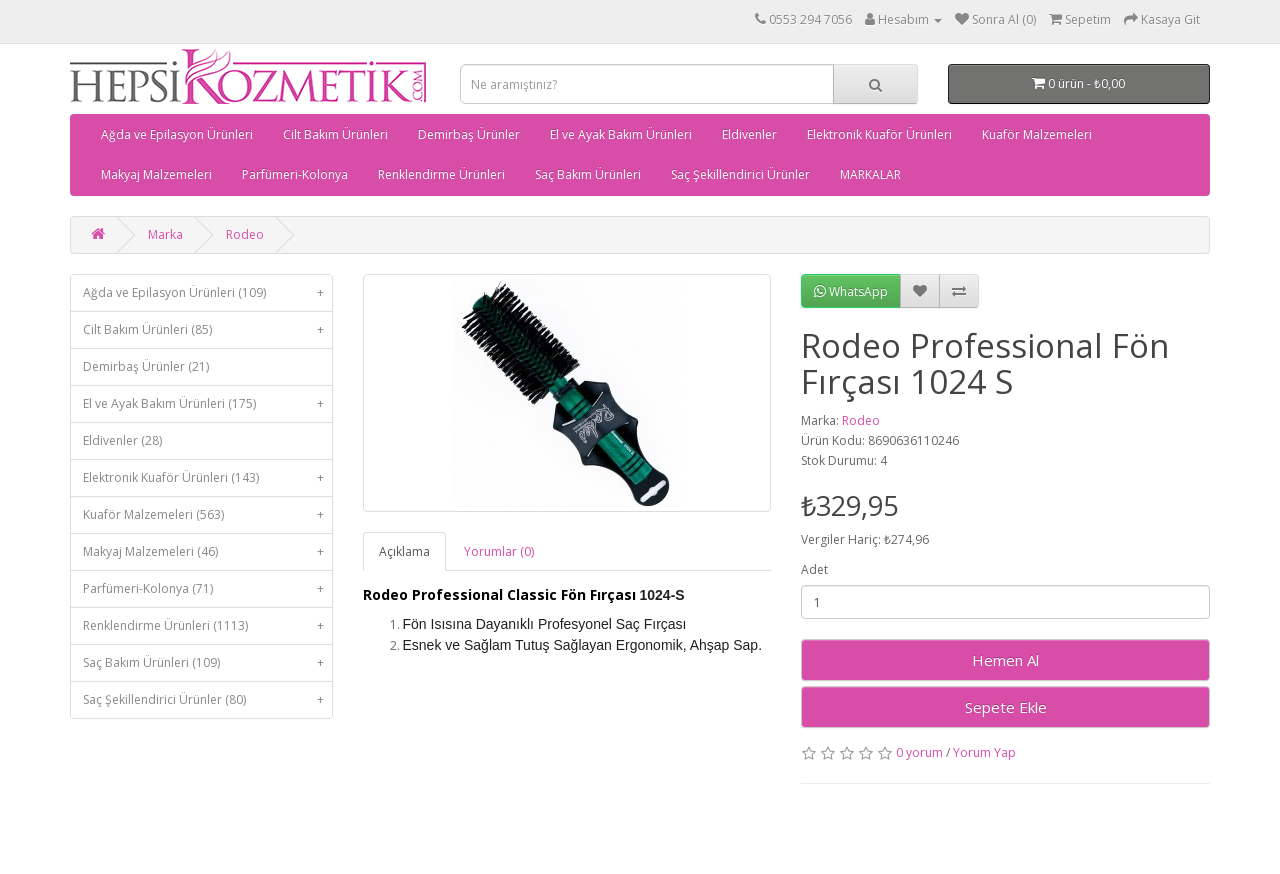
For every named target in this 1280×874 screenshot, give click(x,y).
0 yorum (919, 752)
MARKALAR (870, 174)
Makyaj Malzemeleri (156, 174)
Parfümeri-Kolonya (295, 174)
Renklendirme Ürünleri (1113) (207, 626)
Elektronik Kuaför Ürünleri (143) (207, 478)
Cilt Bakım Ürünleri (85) (207, 330)
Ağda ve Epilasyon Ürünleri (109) (207, 293)
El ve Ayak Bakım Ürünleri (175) (207, 404)
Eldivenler (749, 134)
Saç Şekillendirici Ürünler (740, 174)
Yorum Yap (984, 752)
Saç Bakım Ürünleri (588, 174)
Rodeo (245, 234)
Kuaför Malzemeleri (1037, 134)
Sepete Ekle (1006, 707)
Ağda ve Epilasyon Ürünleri (177, 134)
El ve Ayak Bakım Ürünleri (621, 134)
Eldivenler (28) (122, 440)
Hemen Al (1005, 660)
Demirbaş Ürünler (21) (146, 366)
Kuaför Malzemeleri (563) (207, 515)
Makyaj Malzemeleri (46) (207, 552)
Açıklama (404, 551)
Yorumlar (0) (499, 551)
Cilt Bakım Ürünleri (335, 134)
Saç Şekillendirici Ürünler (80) (207, 700)
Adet (814, 569)
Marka (165, 234)
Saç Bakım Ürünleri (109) (207, 663)
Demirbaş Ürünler (469, 134)
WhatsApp (851, 291)
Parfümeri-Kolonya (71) (207, 589)
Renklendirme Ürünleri (441, 174)
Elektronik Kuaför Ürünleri (879, 134)
